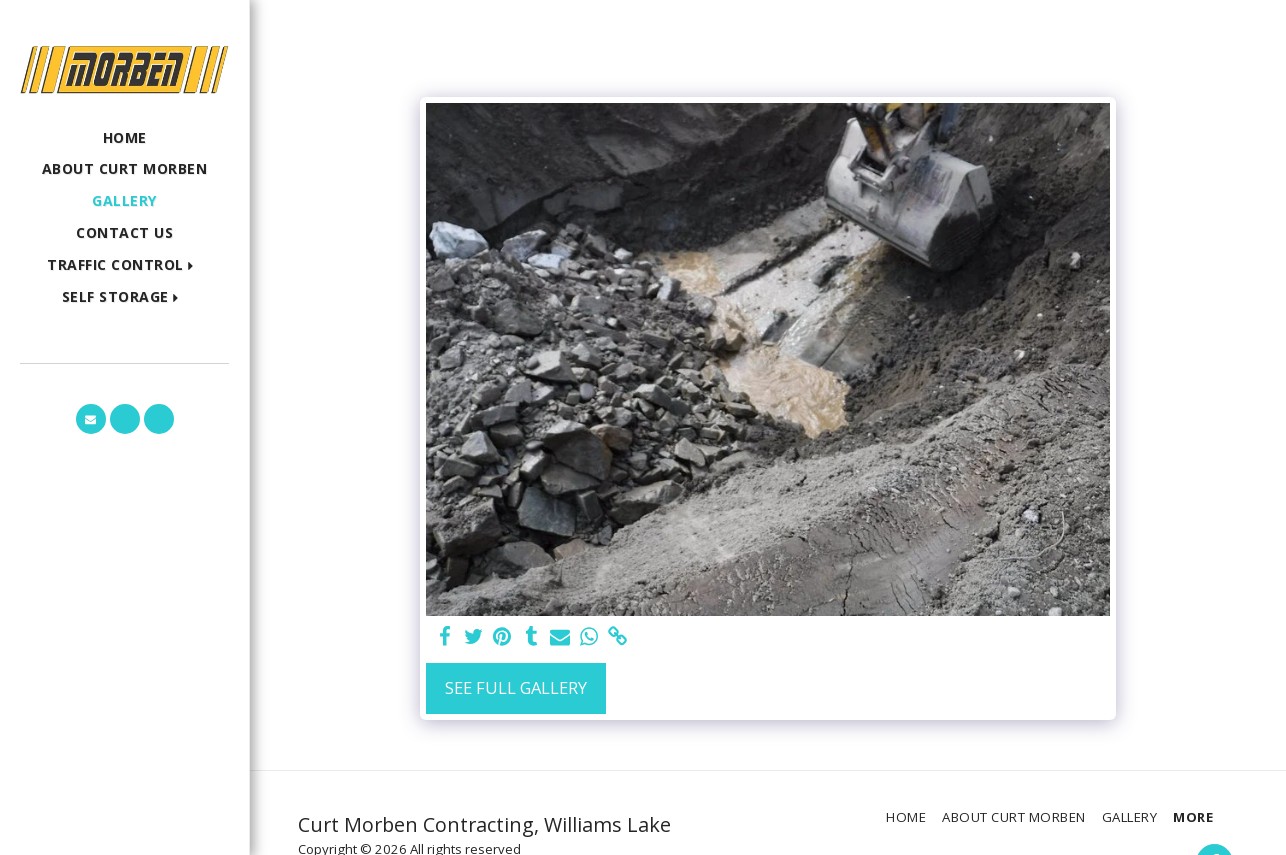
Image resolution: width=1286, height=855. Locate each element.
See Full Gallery (516, 687)
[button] (124, 265)
